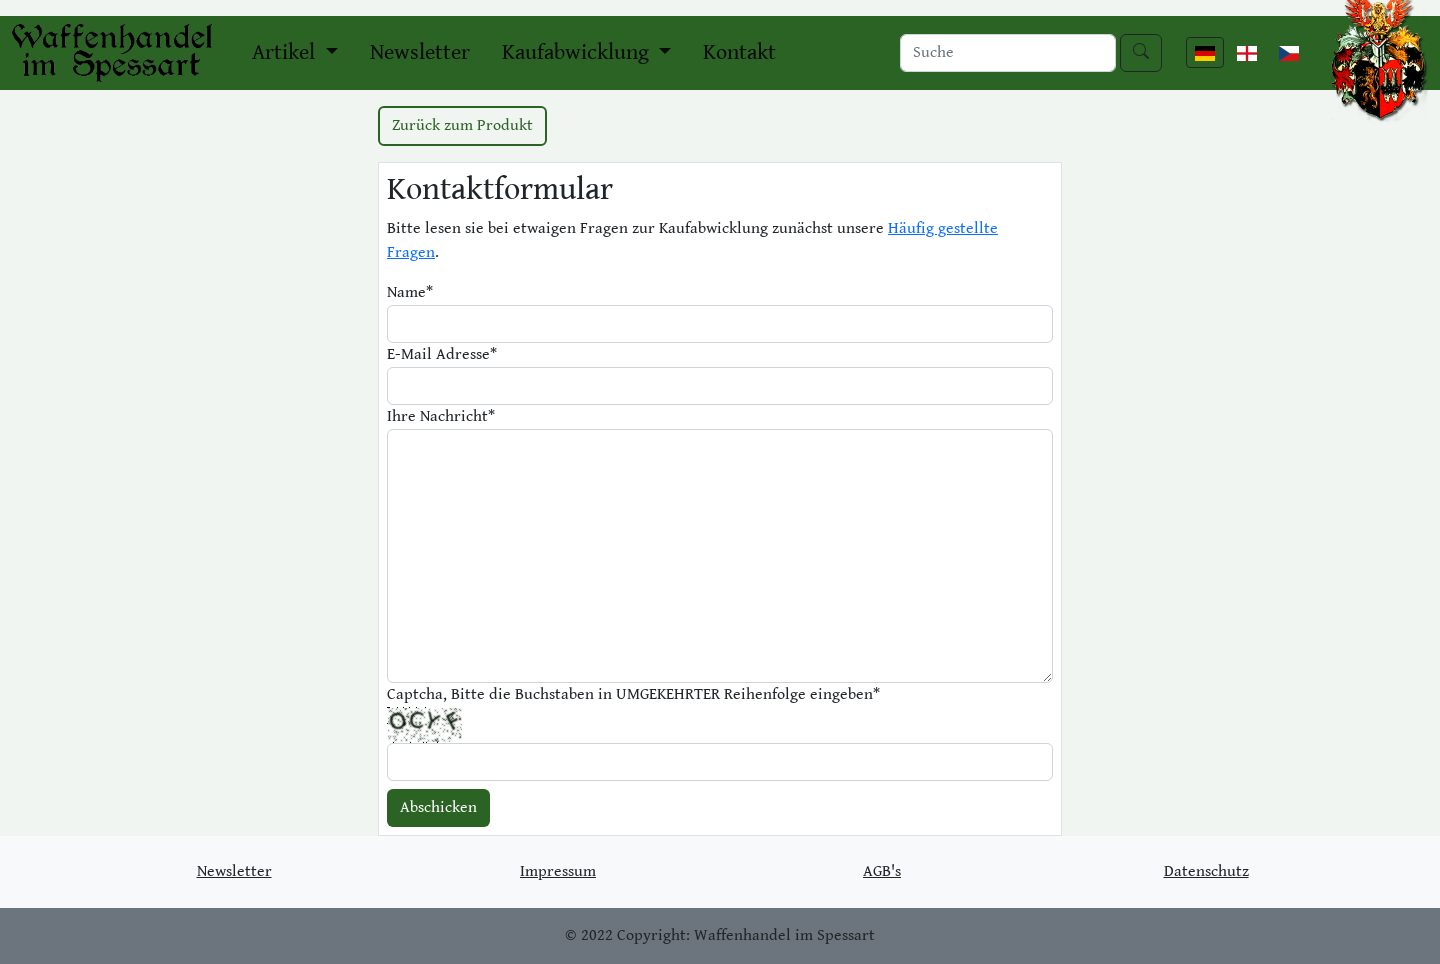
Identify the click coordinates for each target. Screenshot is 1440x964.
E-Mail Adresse (442, 354)
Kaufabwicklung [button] (578, 52)
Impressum (558, 871)
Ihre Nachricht (441, 416)
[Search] (1008, 53)
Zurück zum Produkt (462, 125)
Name (410, 292)
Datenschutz (1206, 871)
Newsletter (420, 52)
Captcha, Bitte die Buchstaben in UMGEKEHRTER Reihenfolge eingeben (633, 694)
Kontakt (739, 52)
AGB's (882, 871)
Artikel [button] (286, 52)
